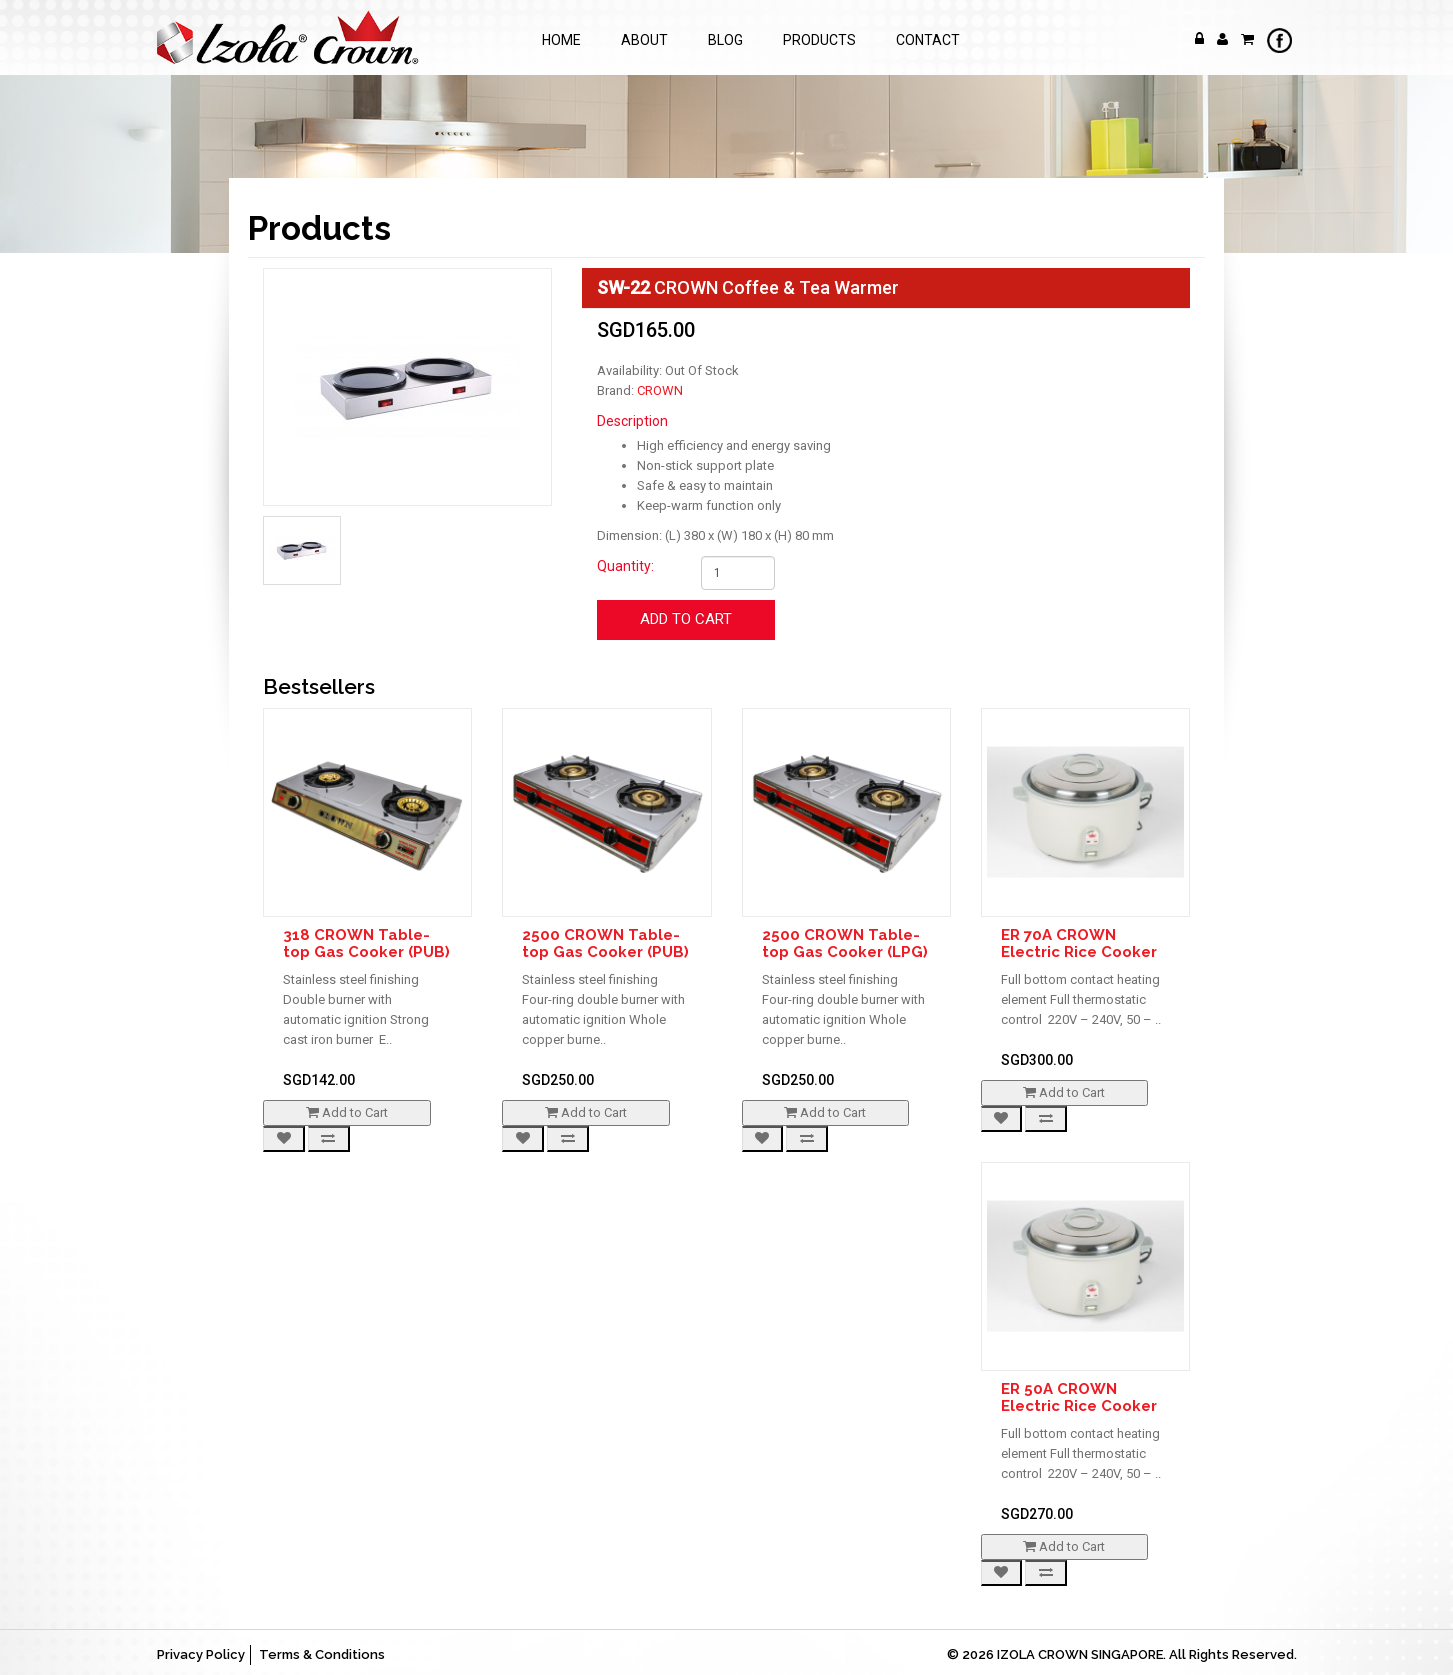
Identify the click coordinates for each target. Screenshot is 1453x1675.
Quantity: (625, 566)
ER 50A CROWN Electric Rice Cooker (1079, 1397)
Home (561, 40)
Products (819, 40)
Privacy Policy (201, 1654)
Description (632, 421)
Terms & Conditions (322, 1654)
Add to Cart (686, 619)
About (644, 40)
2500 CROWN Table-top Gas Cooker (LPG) (845, 943)
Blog (725, 40)
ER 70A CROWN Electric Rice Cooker (1079, 943)
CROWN (660, 390)
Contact (928, 40)
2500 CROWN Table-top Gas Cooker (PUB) (605, 943)
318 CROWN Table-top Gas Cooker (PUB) (366, 943)
